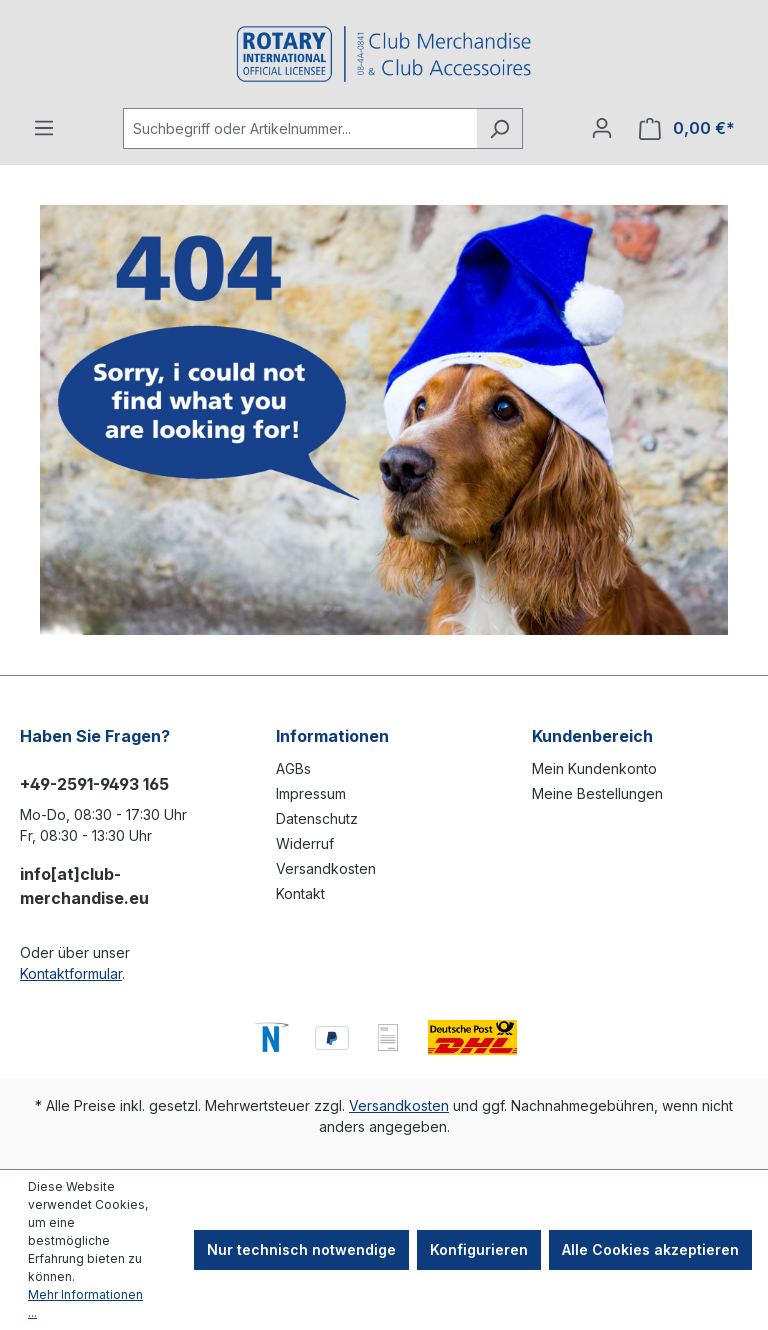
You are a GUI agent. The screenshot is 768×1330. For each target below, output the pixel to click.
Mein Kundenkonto (594, 768)
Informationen (332, 736)
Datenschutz (317, 818)
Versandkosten (326, 868)
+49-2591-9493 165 (94, 784)
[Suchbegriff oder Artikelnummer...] (300, 128)
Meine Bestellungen (597, 793)
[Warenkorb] (687, 128)
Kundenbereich (592, 736)
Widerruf (305, 843)
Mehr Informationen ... (85, 1303)
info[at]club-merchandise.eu (84, 886)
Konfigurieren (479, 1249)
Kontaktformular (71, 973)
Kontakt (300, 893)
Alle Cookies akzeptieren (650, 1249)
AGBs (293, 768)
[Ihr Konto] (602, 128)
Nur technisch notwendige (301, 1249)
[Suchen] (499, 128)
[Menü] (44, 128)
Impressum (311, 793)
